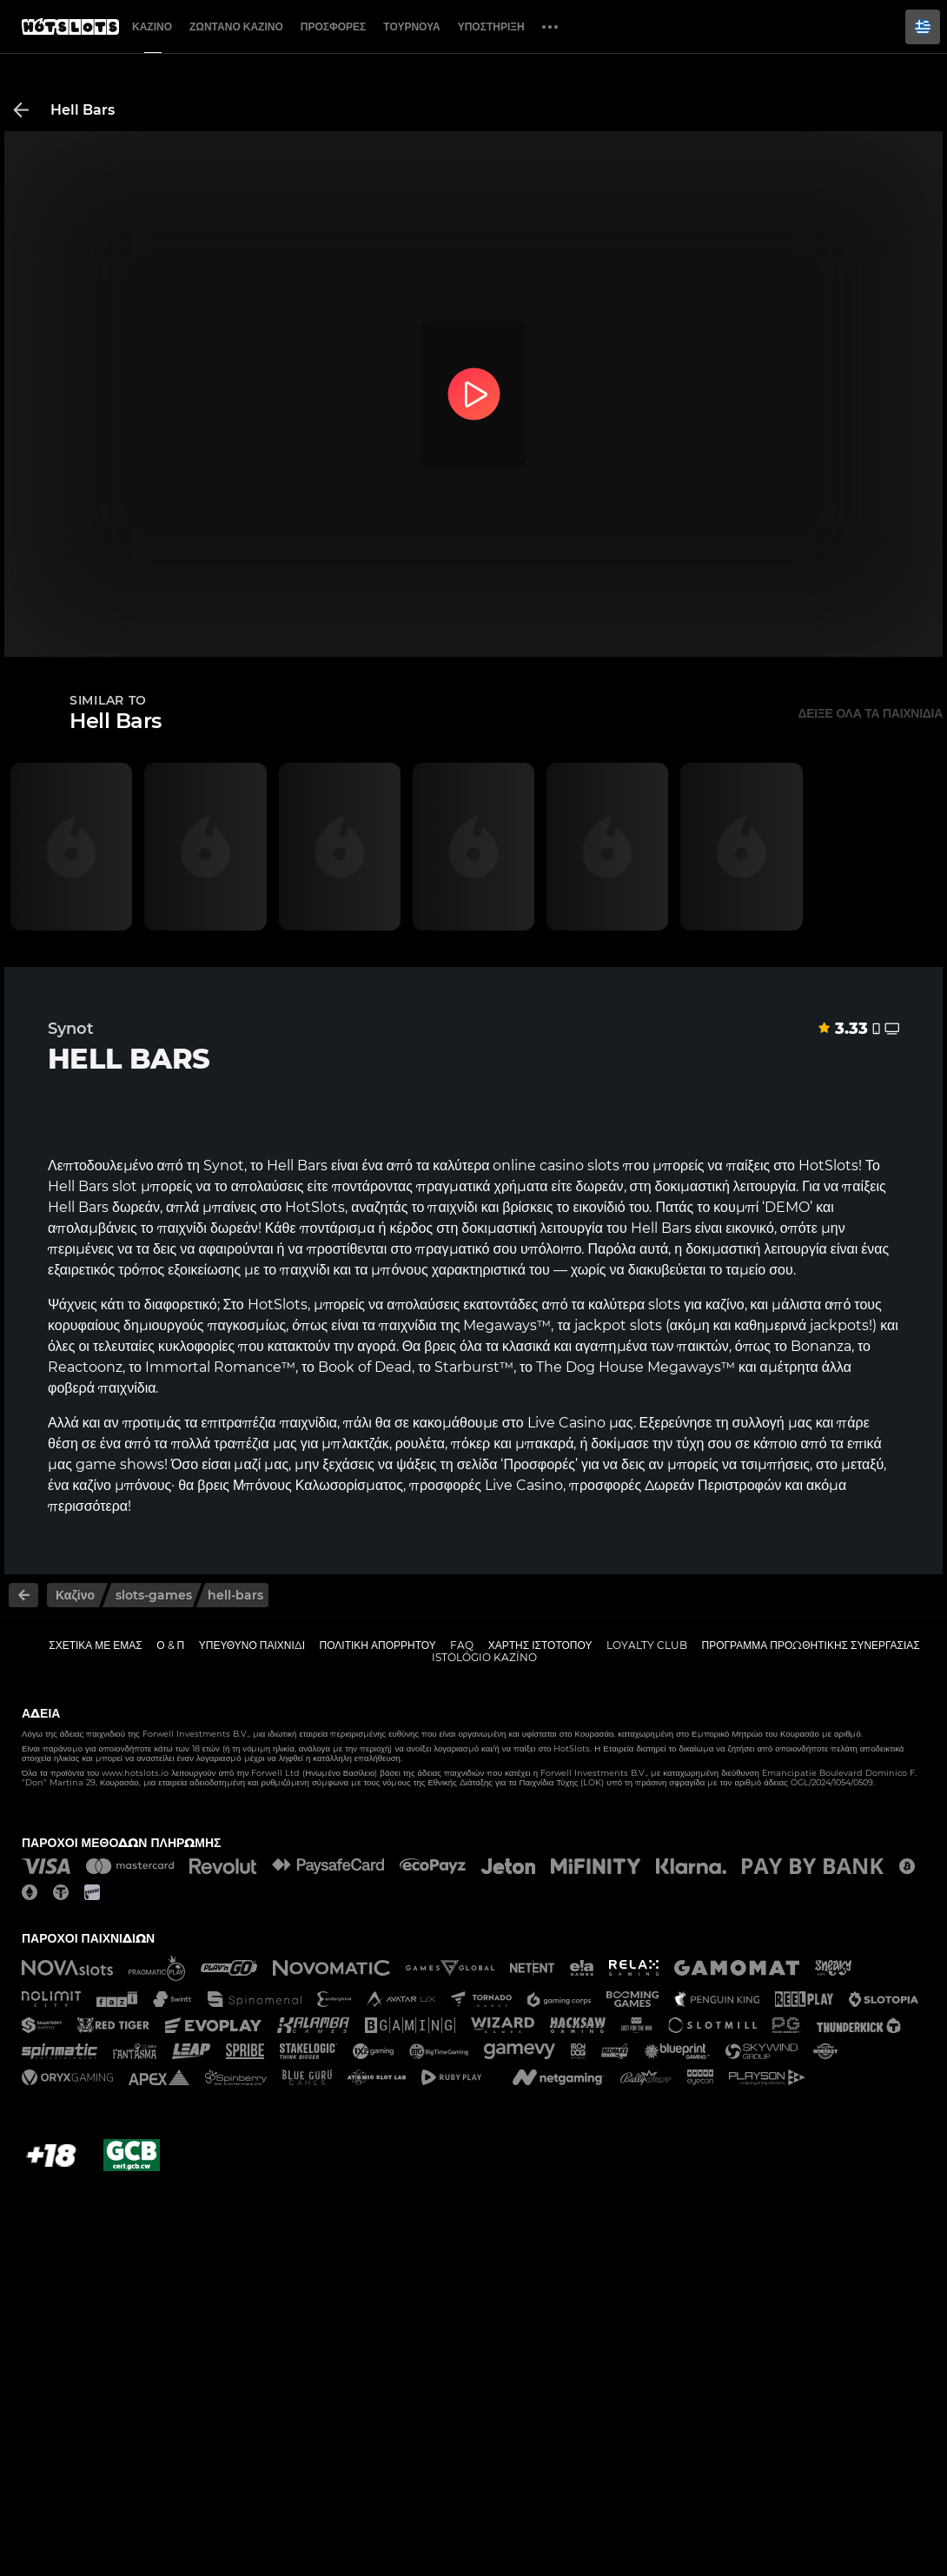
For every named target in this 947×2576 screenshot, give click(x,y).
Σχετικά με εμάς (95, 1645)
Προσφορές (334, 26)
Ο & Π (170, 1645)
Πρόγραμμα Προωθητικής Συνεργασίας (810, 1645)
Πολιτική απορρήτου (378, 1645)
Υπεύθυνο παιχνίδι (252, 1645)
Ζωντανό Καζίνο (236, 26)
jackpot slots (618, 1325)
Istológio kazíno (484, 1657)
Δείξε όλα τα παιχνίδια (870, 713)
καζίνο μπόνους (121, 1485)
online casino (538, 1165)
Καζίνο (152, 26)
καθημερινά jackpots (801, 1325)
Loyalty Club (646, 1645)
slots (664, 1304)
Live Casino (566, 1422)
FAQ (462, 1645)
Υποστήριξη (491, 26)
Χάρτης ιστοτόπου (540, 1645)
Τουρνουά (411, 26)
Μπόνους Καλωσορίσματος (318, 1485)
